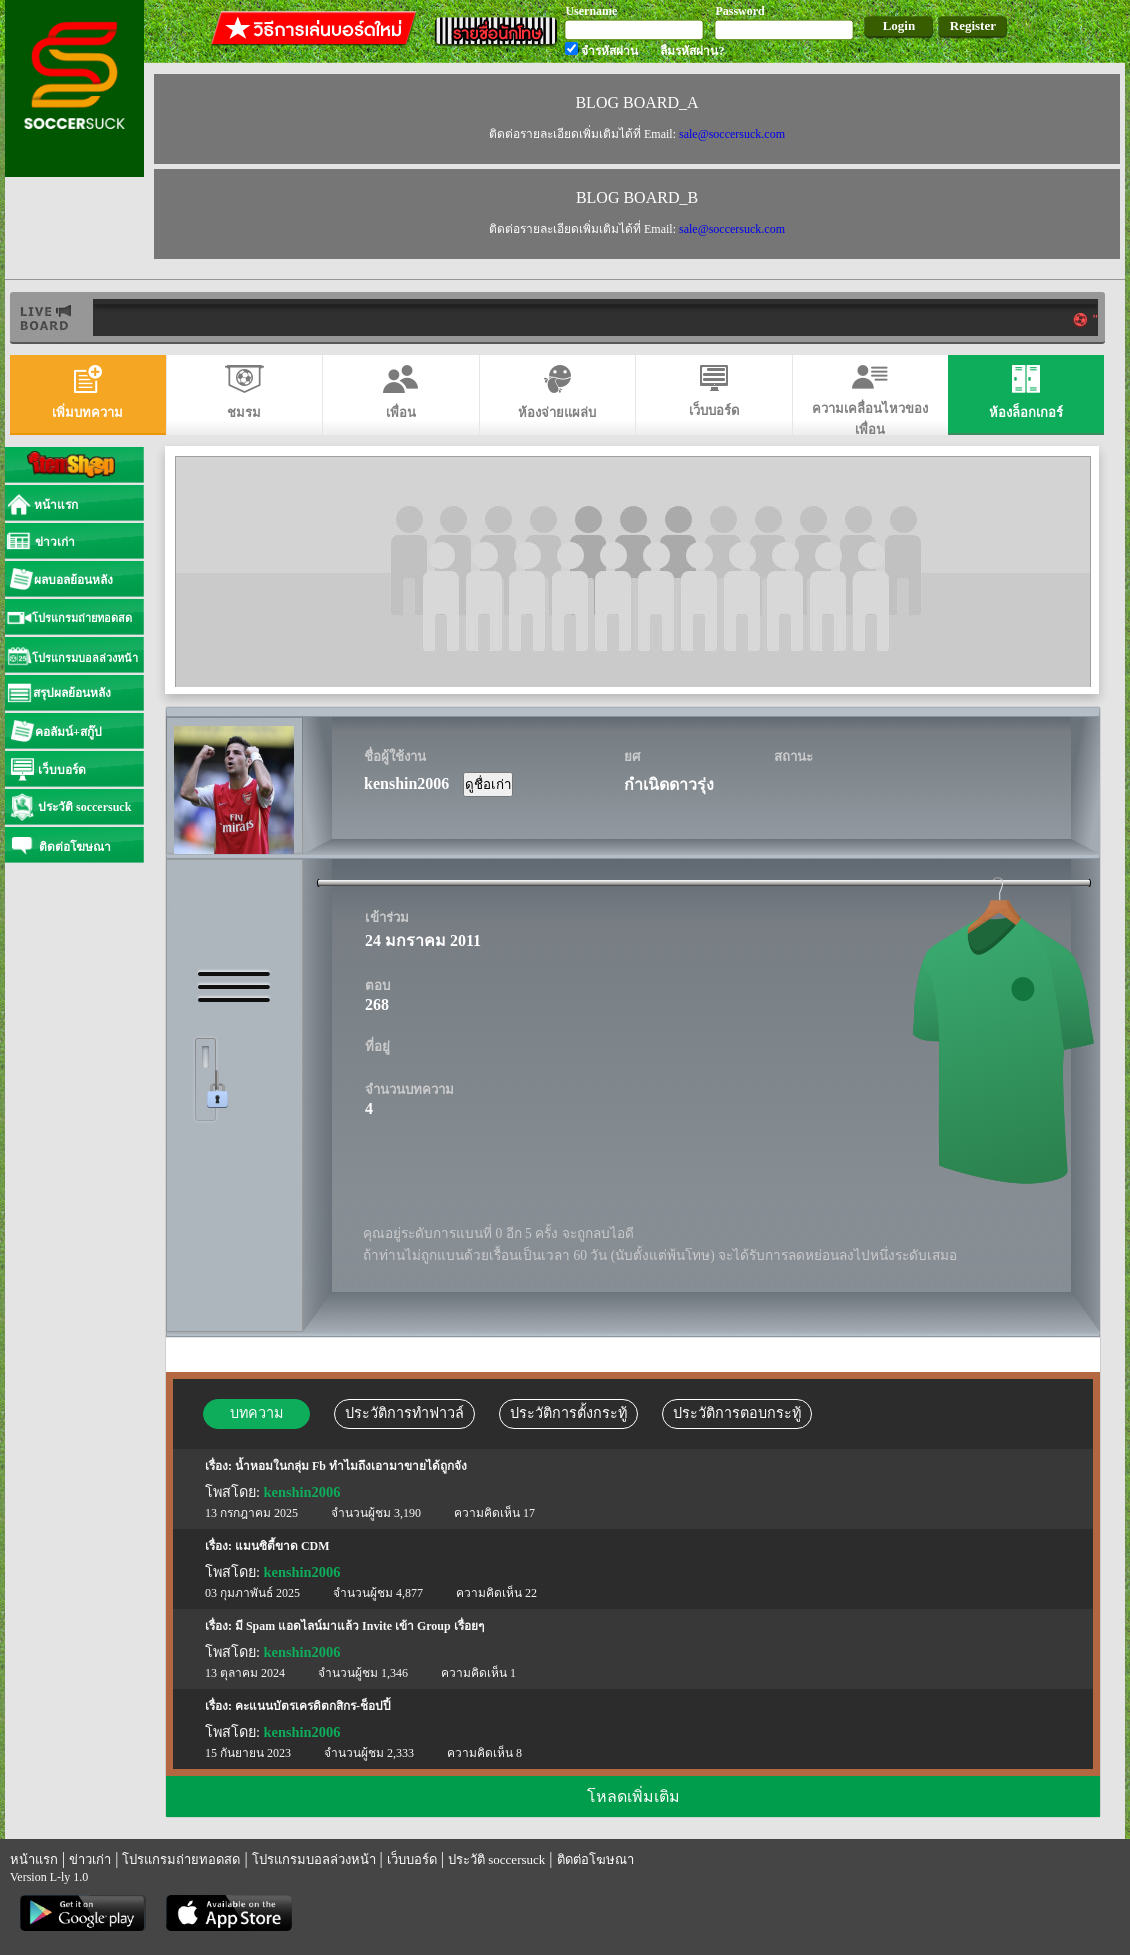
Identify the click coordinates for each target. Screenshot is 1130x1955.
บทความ (256, 1413)
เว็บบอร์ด (412, 1859)
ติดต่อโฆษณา (595, 1859)
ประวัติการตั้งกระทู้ (568, 1413)
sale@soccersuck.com (732, 134)
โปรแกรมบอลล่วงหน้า (314, 1859)
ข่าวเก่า (90, 1859)
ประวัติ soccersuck (496, 1859)
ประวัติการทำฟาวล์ (404, 1413)
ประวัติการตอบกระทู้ (737, 1413)
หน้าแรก (34, 1859)
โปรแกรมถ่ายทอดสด (181, 1859)
